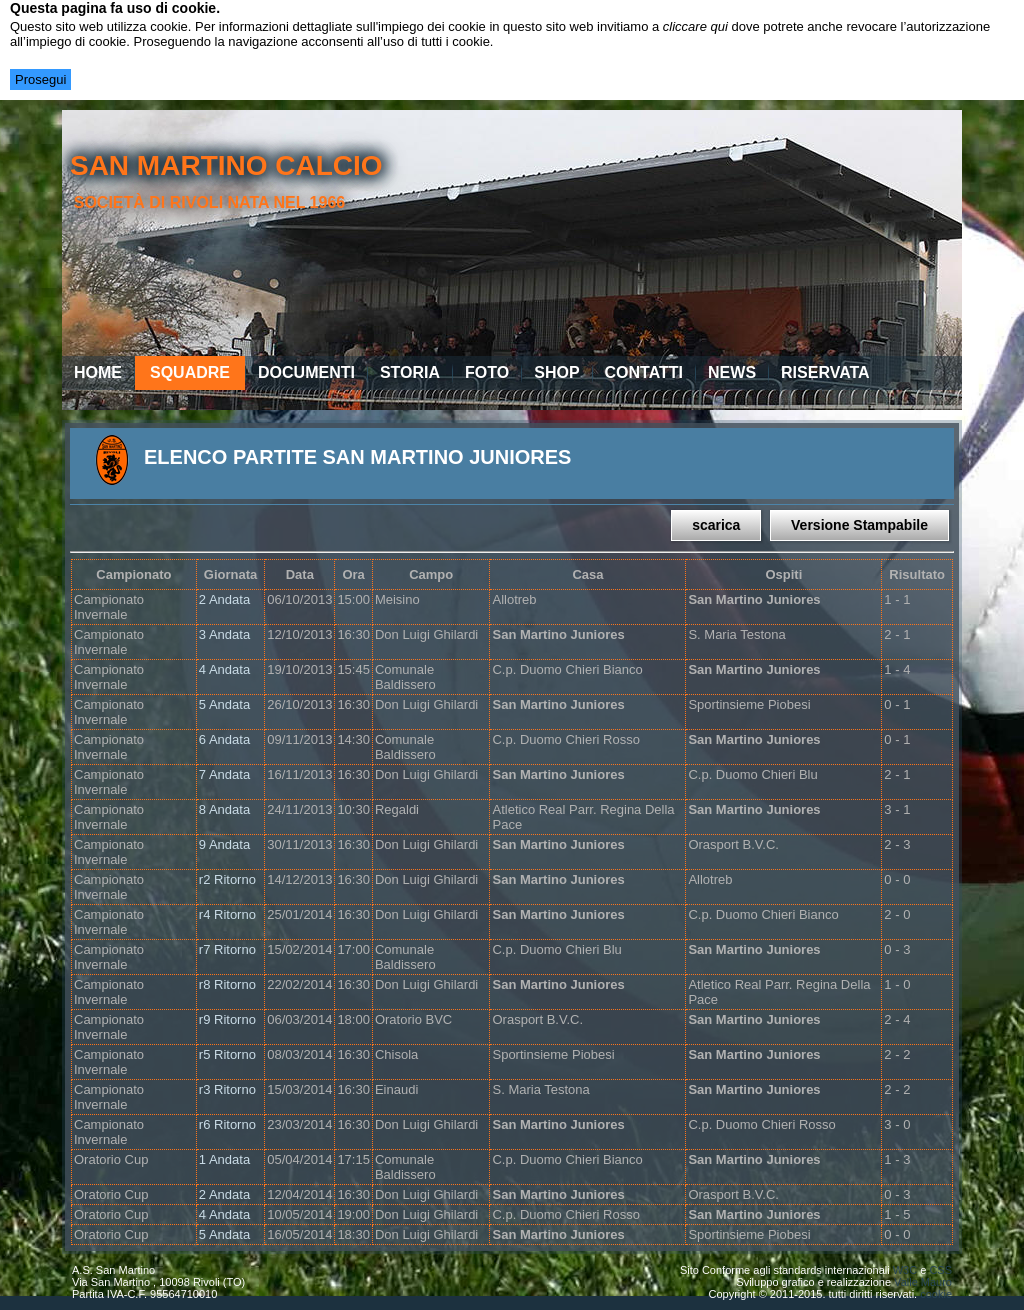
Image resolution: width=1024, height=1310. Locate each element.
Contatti (644, 372)
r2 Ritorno (227, 879)
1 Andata (224, 1159)
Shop (556, 372)
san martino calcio (226, 165)
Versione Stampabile (859, 525)
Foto (487, 372)
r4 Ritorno (227, 914)
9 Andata (224, 844)
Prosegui (40, 79)
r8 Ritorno (227, 984)
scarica (716, 525)
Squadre (190, 372)
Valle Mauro (923, 1282)
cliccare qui (695, 26)
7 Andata (224, 774)
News (732, 372)
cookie (936, 1294)
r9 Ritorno (227, 1019)
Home (98, 372)
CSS (940, 1270)
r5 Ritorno (227, 1054)
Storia (410, 372)
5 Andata (224, 704)
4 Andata (224, 669)
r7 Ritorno (227, 949)
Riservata (825, 372)
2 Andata (224, 599)
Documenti (306, 372)
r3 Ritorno (227, 1089)
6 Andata (224, 739)
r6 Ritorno (227, 1124)
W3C (905, 1270)
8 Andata (224, 809)
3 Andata (224, 634)
